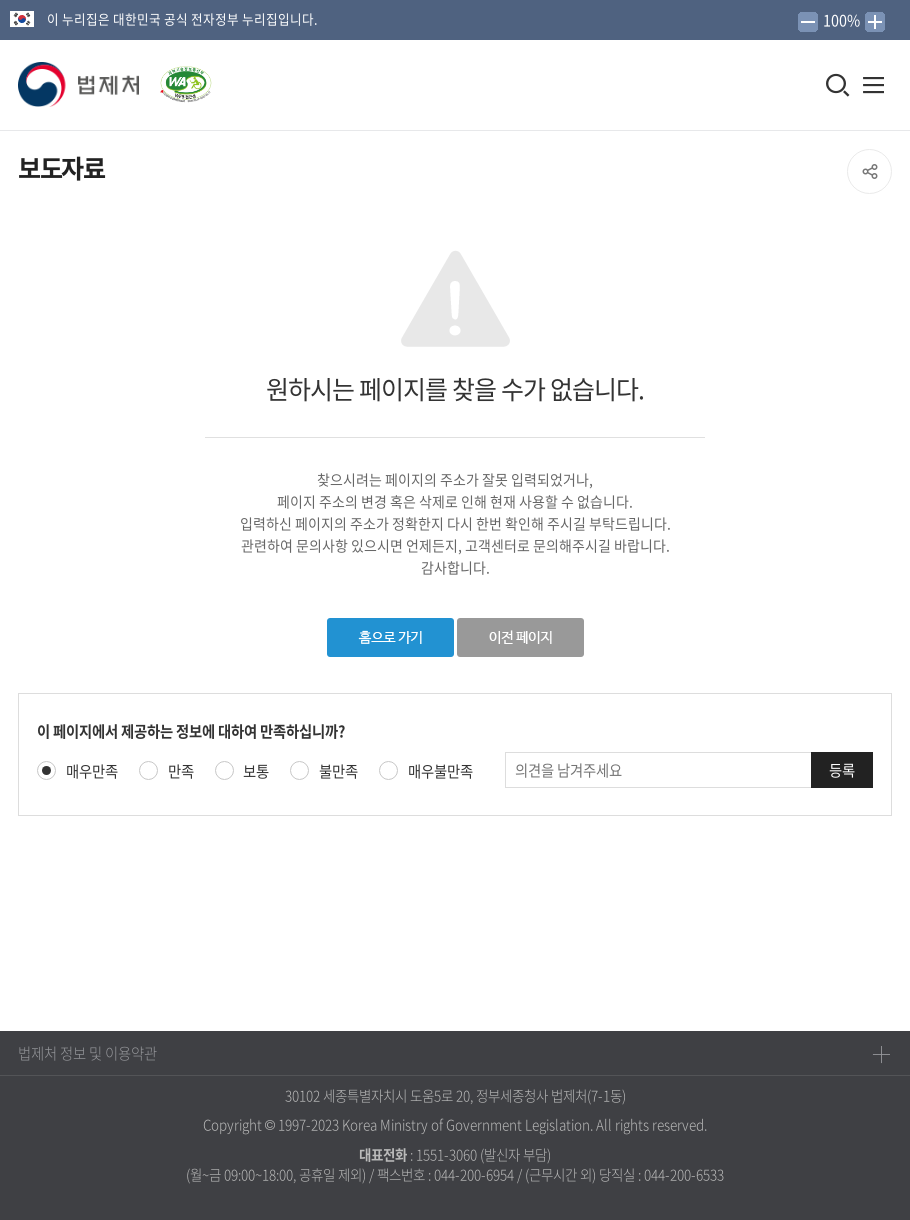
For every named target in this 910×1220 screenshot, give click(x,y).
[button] (80, 85)
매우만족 (92, 771)
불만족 (338, 771)
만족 (181, 771)
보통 (256, 771)
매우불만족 (440, 771)
